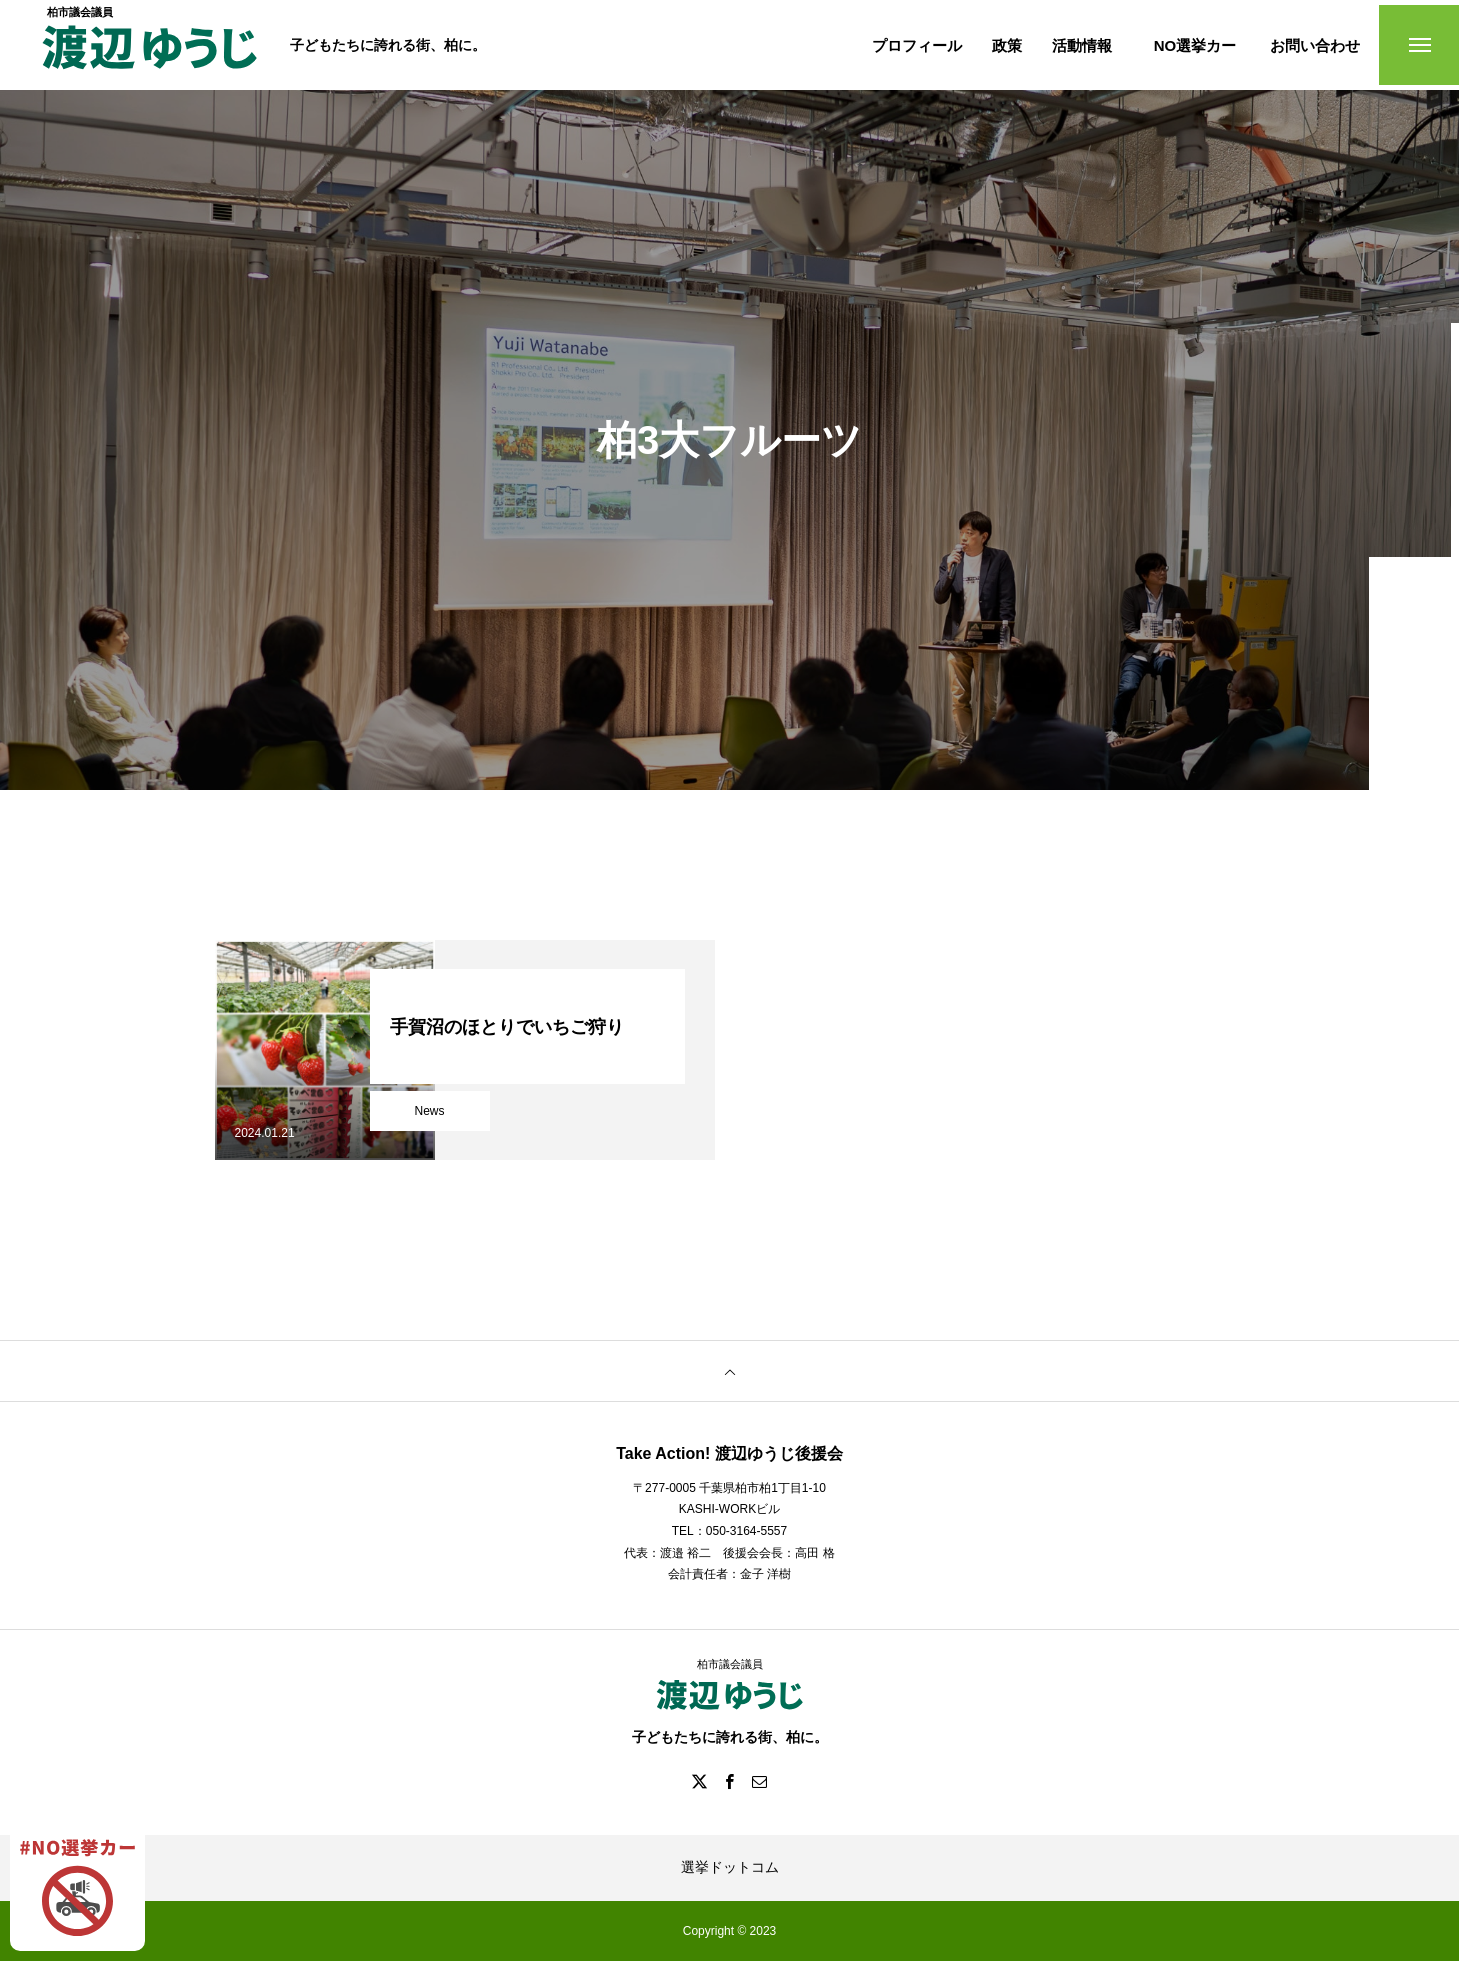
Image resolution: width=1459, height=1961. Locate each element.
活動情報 (1082, 45)
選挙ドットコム (730, 1867)
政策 (1007, 45)
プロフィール (917, 45)
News (429, 1111)
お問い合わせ (1315, 45)
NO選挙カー (1195, 45)
